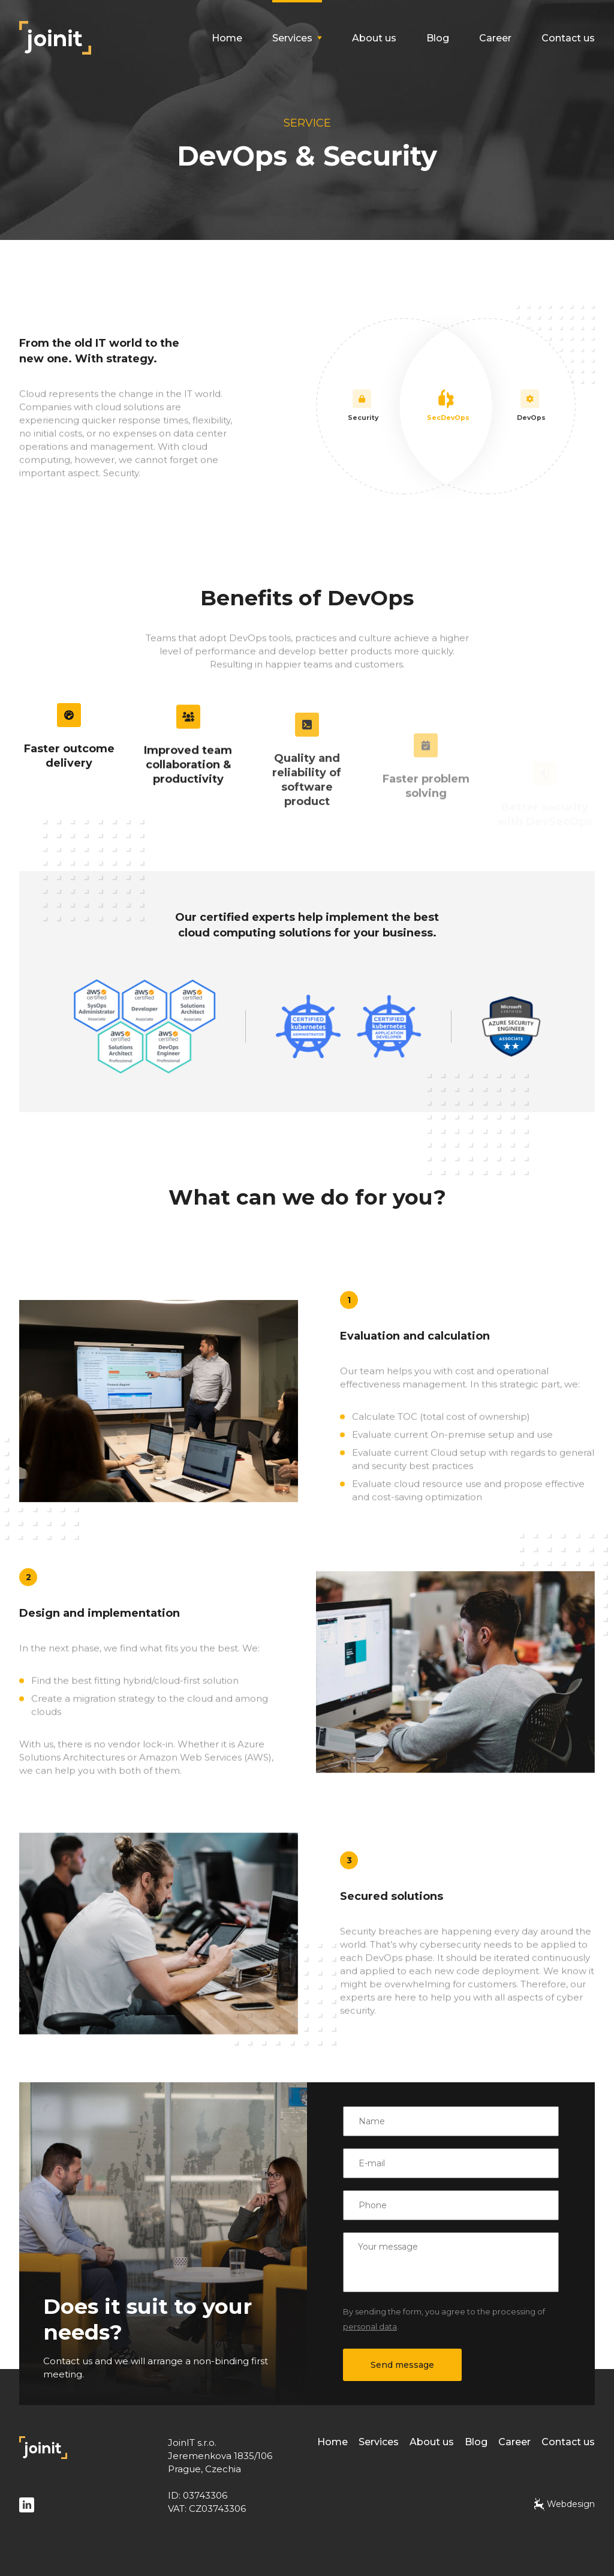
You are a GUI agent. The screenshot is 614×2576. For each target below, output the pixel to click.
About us (374, 38)
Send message (402, 2364)
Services (379, 2442)
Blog (437, 38)
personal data (370, 2326)
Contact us (568, 38)
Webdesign (564, 2504)
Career (495, 38)
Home (227, 38)
